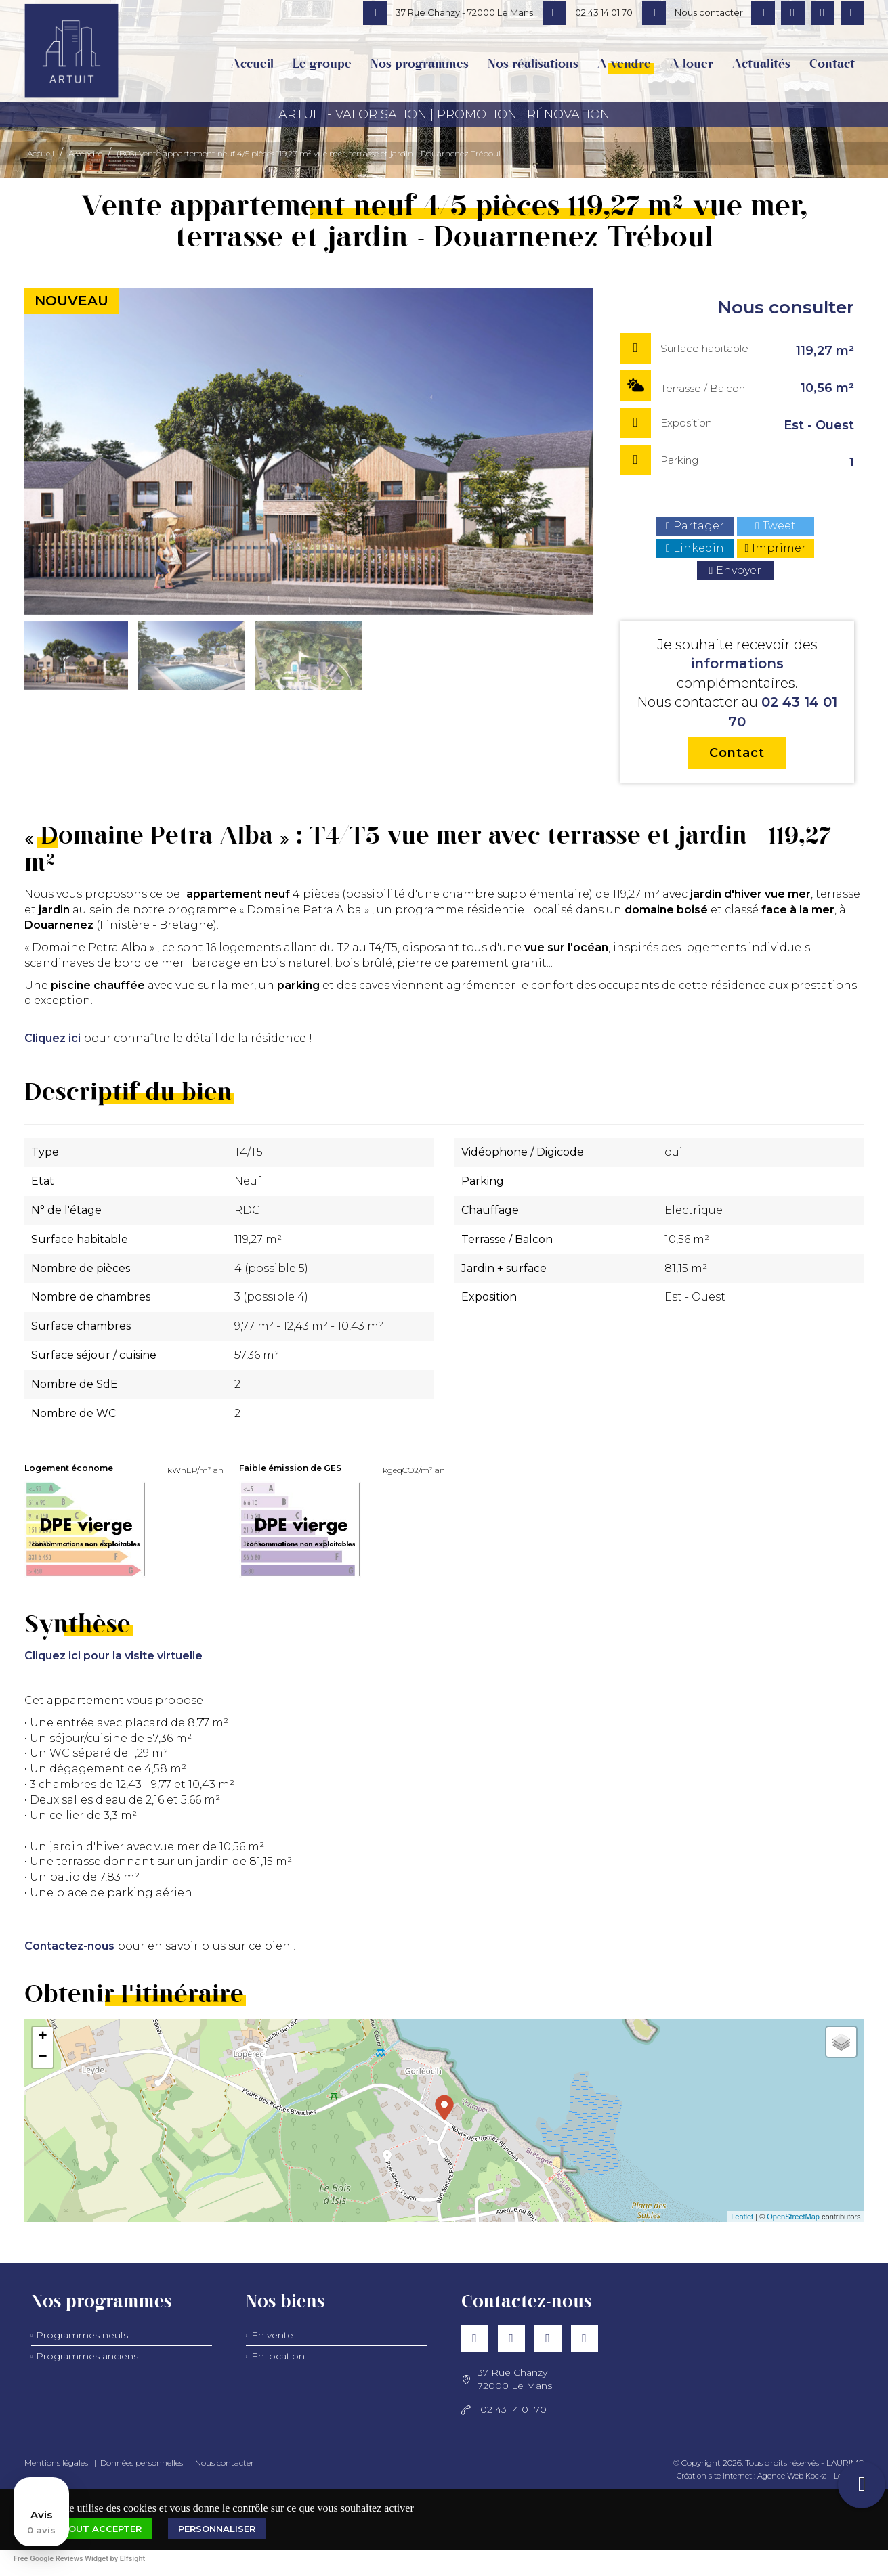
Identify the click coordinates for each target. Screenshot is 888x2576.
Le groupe (322, 64)
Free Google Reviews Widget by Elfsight (79, 2558)
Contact (832, 64)
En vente (272, 2335)
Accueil (252, 64)
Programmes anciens (87, 2356)
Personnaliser (216, 2528)
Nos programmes (420, 64)
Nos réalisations (533, 64)
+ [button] (42, 2037)
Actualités (761, 64)
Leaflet (742, 2216)
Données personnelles (141, 2463)
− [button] (42, 2057)
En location (278, 2356)
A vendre (624, 64)
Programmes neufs (82, 2335)
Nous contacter (224, 2463)
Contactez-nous (69, 1946)
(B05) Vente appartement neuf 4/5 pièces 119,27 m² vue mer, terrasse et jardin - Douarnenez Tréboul (309, 153)
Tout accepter (102, 2528)
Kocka (816, 2476)
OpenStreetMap (793, 2216)
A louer (691, 64)
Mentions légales (56, 2463)
